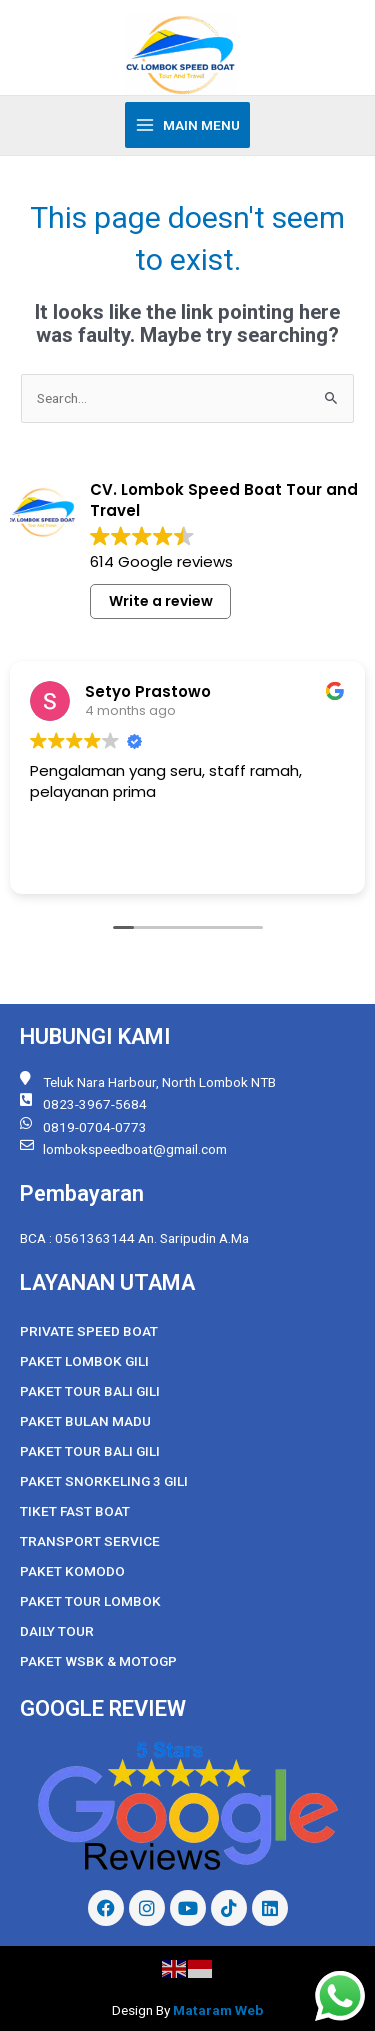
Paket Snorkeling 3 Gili (104, 1481)
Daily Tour (57, 1631)
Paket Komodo (72, 1571)
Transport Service (90, 1541)
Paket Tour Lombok (90, 1601)
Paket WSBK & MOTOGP (98, 1661)
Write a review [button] (161, 601)
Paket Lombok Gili (84, 1361)
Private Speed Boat (89, 1331)
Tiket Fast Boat (75, 1511)
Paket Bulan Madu (85, 1421)
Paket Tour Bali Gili (90, 1391)
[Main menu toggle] (188, 125)
